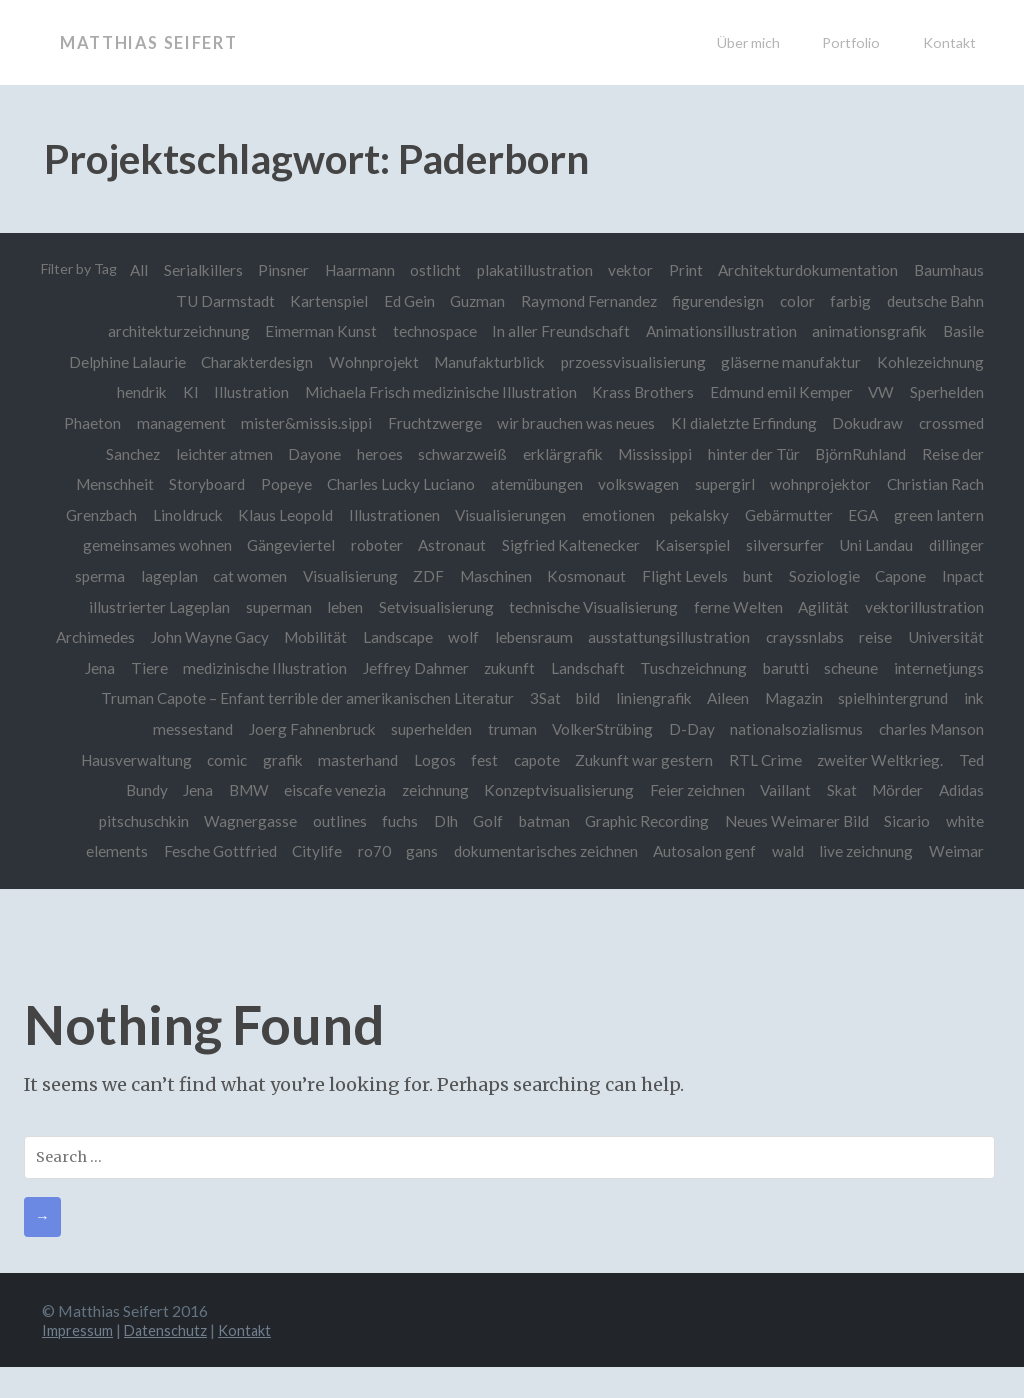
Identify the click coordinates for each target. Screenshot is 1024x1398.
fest (596, 760)
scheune (957, 668)
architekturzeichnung (173, 331)
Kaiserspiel (689, 545)
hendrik (135, 392)
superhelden (548, 729)
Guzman (472, 301)
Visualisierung (342, 576)
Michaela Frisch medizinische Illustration (437, 392)
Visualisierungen (505, 515)
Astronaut (447, 545)
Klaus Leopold (278, 515)
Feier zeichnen (754, 790)
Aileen (888, 698)
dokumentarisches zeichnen (613, 851)
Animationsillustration (719, 331)
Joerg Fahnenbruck (427, 729)
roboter (371, 545)
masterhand (468, 760)
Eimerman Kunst (316, 331)
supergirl (723, 484)
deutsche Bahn (935, 301)
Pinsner (363, 270)
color (795, 301)
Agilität (822, 607)
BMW (302, 790)
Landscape (484, 637)
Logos (545, 760)
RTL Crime (879, 760)
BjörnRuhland (859, 454)
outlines (386, 821)
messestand (308, 729)
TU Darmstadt (217, 301)
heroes (374, 454)
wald (857, 851)
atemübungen (533, 484)
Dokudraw (866, 423)
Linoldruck (180, 515)
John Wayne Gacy (294, 637)
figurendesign (715, 301)
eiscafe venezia (390, 790)
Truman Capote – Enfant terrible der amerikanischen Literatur (463, 698)
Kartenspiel (322, 301)
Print (770, 270)
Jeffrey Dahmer (516, 668)
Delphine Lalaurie (121, 362)
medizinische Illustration (365, 668)
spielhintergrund (160, 729)
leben (340, 607)
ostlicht (517, 270)
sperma (89, 576)
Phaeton (85, 423)
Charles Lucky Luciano (396, 484)
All (217, 270)
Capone (899, 576)
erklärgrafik (559, 454)
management (175, 423)
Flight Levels (681, 576)
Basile (963, 331)
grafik (391, 760)
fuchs (448, 821)
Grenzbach (92, 515)
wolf (551, 637)
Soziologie (822, 576)
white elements (159, 851)
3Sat (702, 698)
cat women (241, 576)
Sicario (961, 821)
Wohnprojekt (370, 362)
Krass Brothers (640, 392)
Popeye (280, 484)
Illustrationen (388, 515)
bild (746, 698)
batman (594, 821)
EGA (862, 515)
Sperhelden (947, 392)
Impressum (80, 1360)
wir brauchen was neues (573, 423)
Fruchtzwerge (431, 423)
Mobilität (401, 637)
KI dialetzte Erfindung (742, 423)
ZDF (421, 576)
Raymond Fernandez (585, 301)
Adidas (104, 821)
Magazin (955, 698)
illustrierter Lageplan (152, 607)
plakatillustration (617, 270)
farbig (849, 301)
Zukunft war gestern (758, 760)
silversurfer (783, 545)
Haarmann (440, 270)
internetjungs (196, 698)
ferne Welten (736, 607)
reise (967, 637)
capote (649, 760)
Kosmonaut (581, 576)
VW (880, 392)
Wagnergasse (296, 821)
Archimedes (179, 637)
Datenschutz (172, 1360)
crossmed (951, 423)
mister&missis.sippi (301, 423)
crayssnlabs (895, 637)
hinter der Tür (752, 454)
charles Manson (118, 760)
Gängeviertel (284, 545)
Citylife (382, 851)
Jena (251, 790)
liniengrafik (813, 698)
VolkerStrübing (721, 729)
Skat (901, 790)
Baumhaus (116, 301)
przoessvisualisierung (631, 362)
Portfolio (851, 42)
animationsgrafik (868, 331)
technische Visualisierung (590, 607)
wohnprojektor (819, 484)
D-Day (811, 729)
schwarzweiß (457, 454)
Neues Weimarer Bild (849, 821)
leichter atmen (216, 454)
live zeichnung (937, 851)
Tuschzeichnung (797, 668)
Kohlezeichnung (930, 362)
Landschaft (690, 668)
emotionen (614, 515)
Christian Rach (935, 484)
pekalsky (696, 515)
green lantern (939, 515)
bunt (755, 576)
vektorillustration (924, 607)
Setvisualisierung (432, 607)
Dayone (307, 454)
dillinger (956, 545)
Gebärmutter (787, 515)
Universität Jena (158, 668)
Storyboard (200, 484)
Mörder (958, 790)
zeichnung (490, 790)
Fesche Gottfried (283, 851)
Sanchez (124, 454)
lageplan (159, 576)
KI (185, 392)
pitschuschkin (188, 821)
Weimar (956, 882)
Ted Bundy (184, 790)
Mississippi (652, 454)
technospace (431, 331)
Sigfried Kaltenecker (567, 545)
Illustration (246, 392)
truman (629, 729)
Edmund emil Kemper (779, 392)
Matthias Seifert (157, 42)
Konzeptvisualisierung (616, 790)
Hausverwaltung (242, 760)
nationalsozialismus (917, 729)
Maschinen (490, 576)
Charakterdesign (252, 362)
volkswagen (635, 484)
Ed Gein (403, 301)
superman (273, 607)
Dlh (494, 821)
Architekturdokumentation (894, 270)
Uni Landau (875, 545)
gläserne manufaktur (790, 362)
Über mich (748, 42)
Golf (538, 821)
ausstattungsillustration (759, 637)
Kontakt (949, 42)
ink (241, 729)
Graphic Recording (699, 821)
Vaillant (844, 790)
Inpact (963, 576)
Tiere (247, 668)
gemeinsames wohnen (149, 545)
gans (489, 851)
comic (335, 760)
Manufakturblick (486, 362)
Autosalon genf (773, 851)
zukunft (611, 668)
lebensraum (622, 637)
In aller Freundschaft (558, 331)
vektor (714, 270)
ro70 (439, 851)
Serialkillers (281, 270)
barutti (890, 668)
